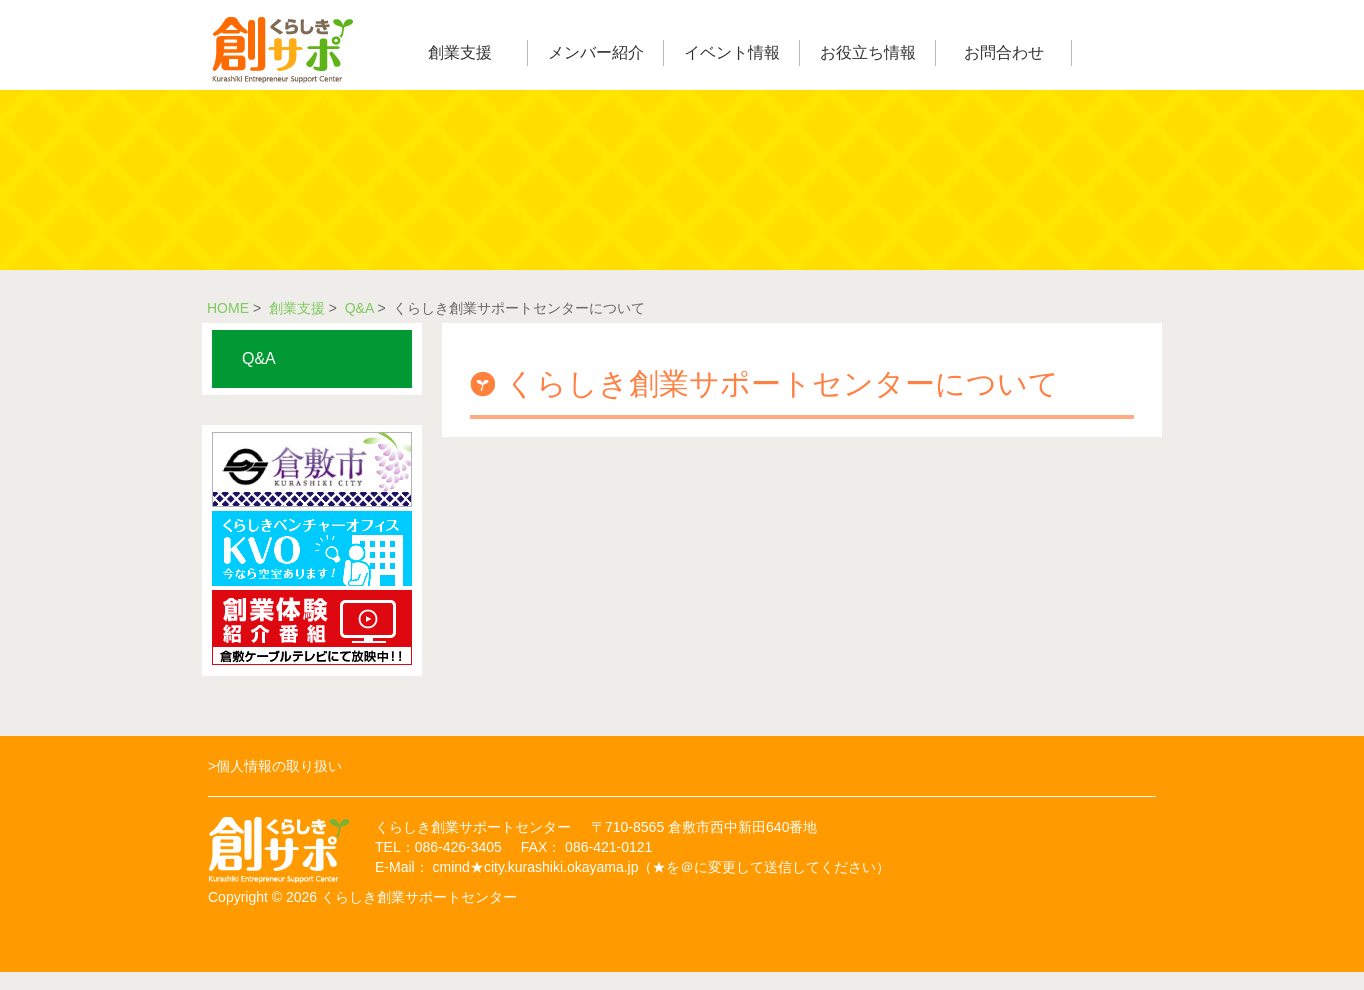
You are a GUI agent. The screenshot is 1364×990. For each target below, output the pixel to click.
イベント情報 (732, 52)
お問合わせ (1004, 52)
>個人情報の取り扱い (275, 766)
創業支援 (460, 52)
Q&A (359, 308)
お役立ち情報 (868, 52)
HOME (228, 308)
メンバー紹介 (596, 52)
